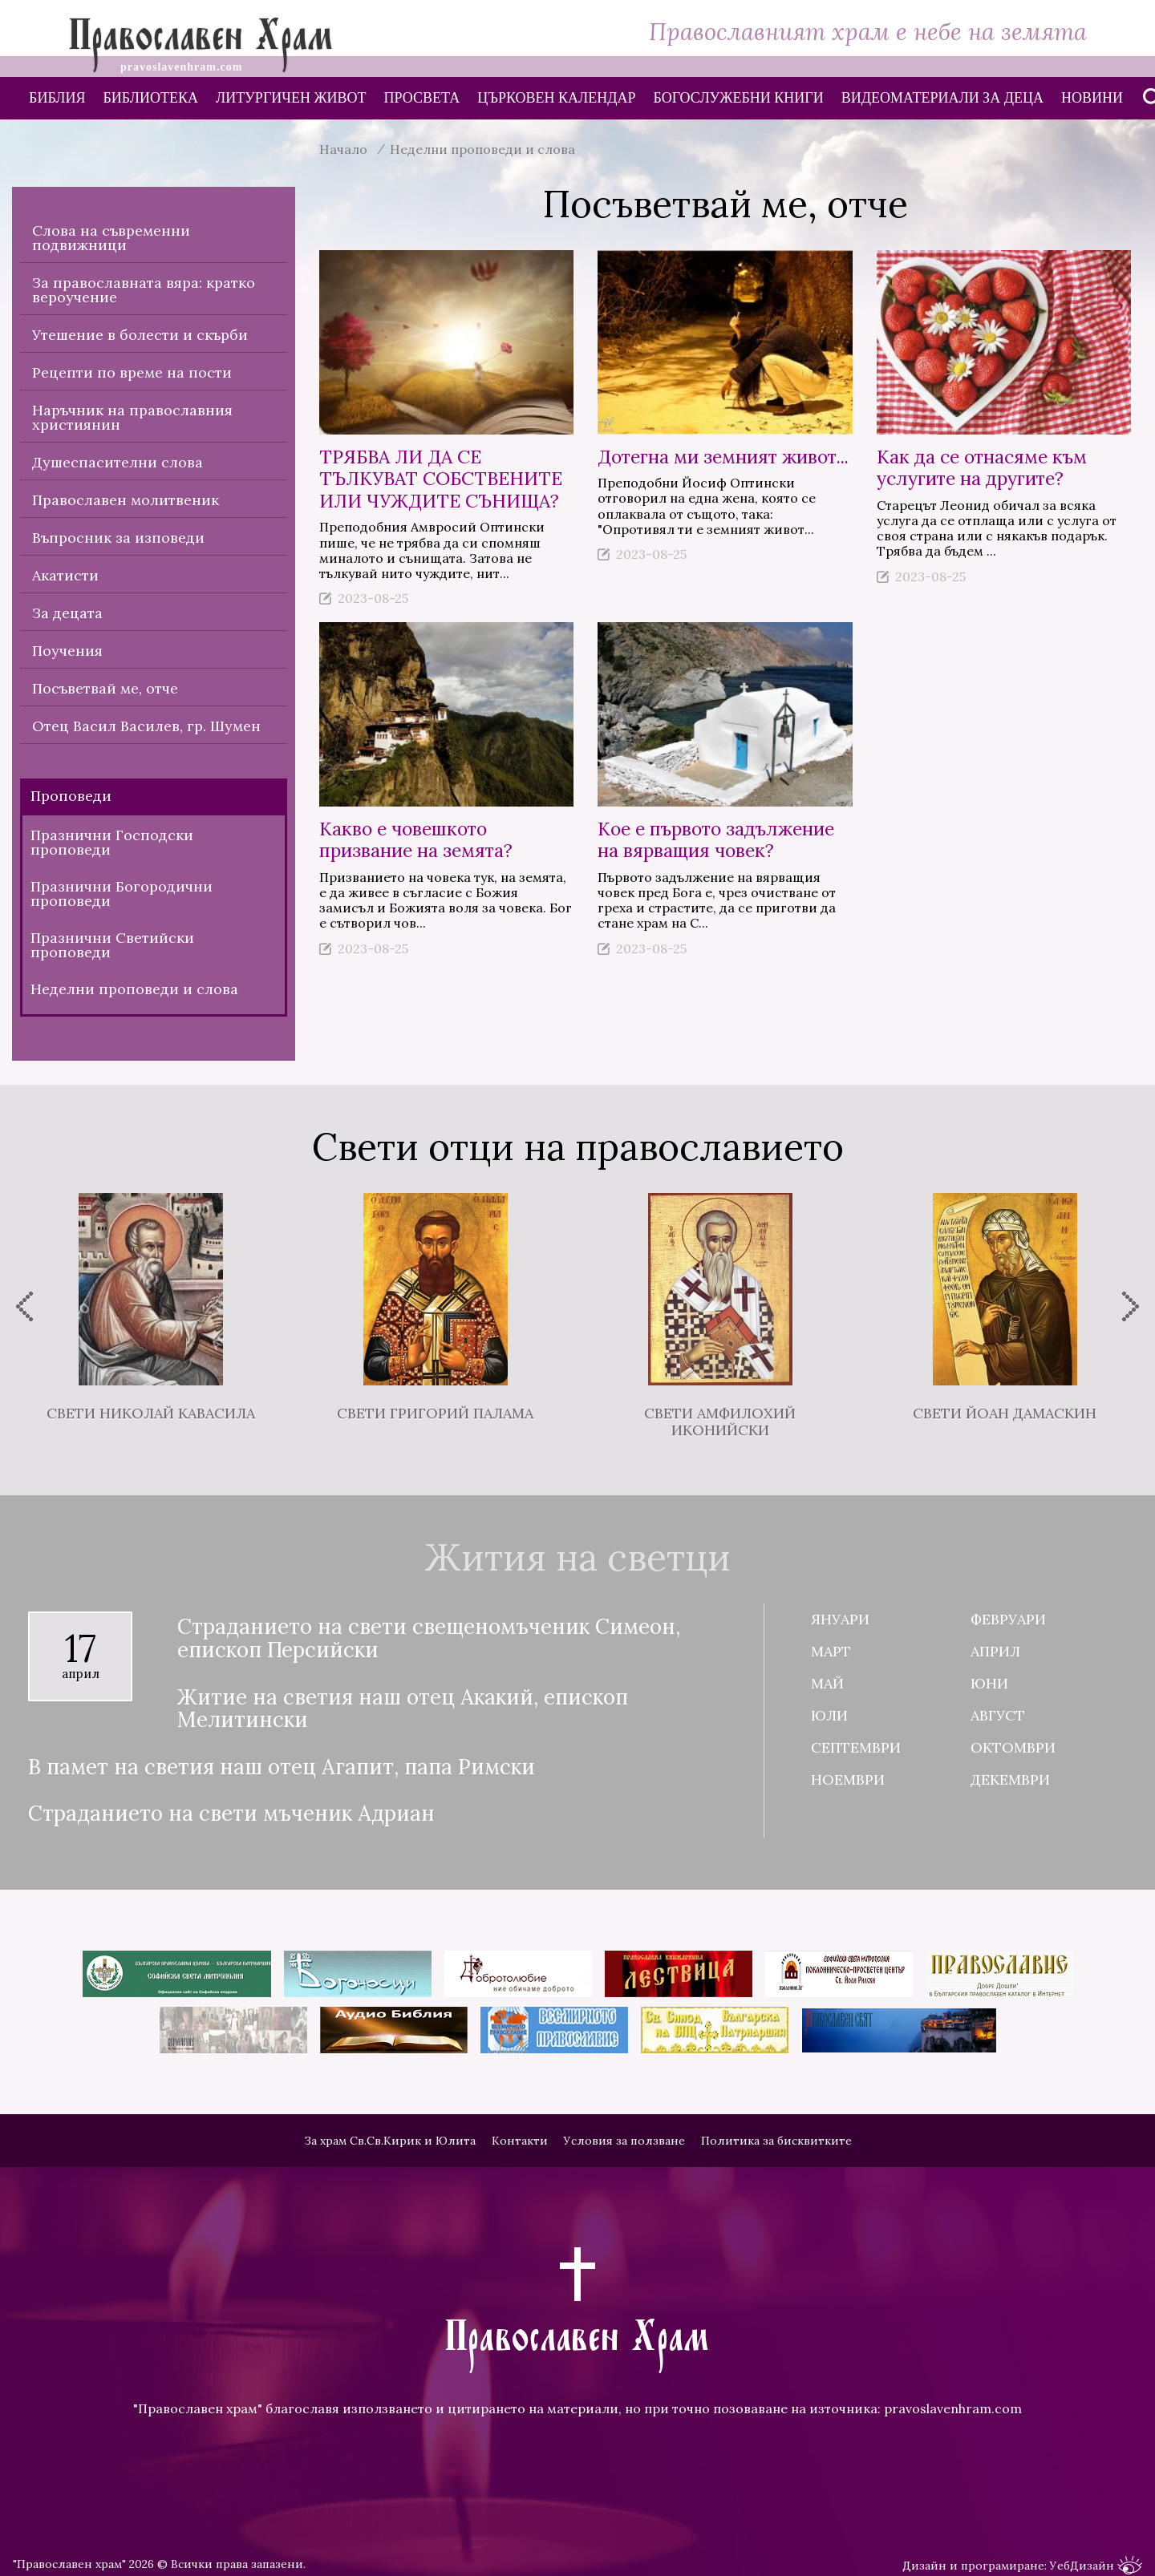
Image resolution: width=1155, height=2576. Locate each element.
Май (827, 1683)
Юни (989, 1683)
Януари (840, 1619)
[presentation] (24, 1306)
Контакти (520, 2140)
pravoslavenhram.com (953, 2408)
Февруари (1008, 1619)
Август (998, 1715)
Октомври (1013, 1747)
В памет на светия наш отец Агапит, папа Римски (281, 1767)
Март (831, 1651)
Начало (343, 149)
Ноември (848, 1779)
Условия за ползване (624, 2140)
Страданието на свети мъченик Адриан (231, 1814)
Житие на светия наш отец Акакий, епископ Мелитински (402, 1709)
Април (995, 1651)
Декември (1010, 1779)
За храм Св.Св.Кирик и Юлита (390, 2140)
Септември (856, 1747)
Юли (829, 1715)
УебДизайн (1096, 2566)
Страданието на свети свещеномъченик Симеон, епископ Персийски (428, 1638)
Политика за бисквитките (776, 2140)
